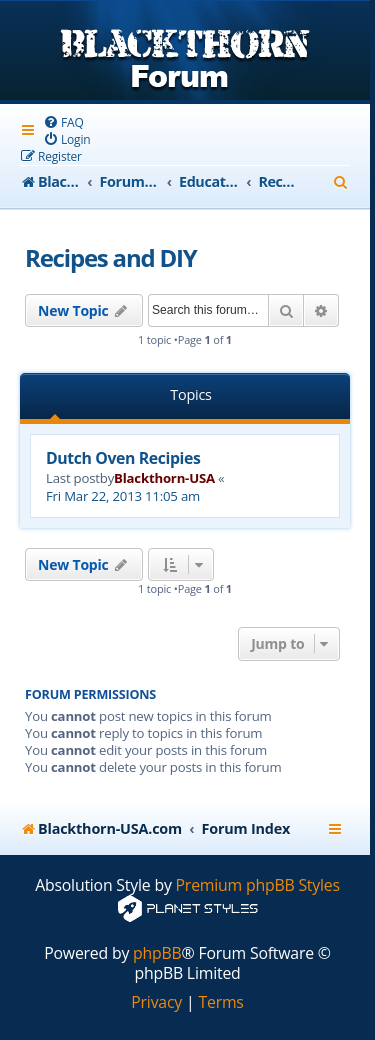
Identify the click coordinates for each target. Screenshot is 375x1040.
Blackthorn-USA (164, 478)
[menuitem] (63, 122)
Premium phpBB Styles (258, 885)
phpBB (157, 953)
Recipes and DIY (111, 257)
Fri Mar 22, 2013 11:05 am (123, 496)
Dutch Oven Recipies (123, 458)
